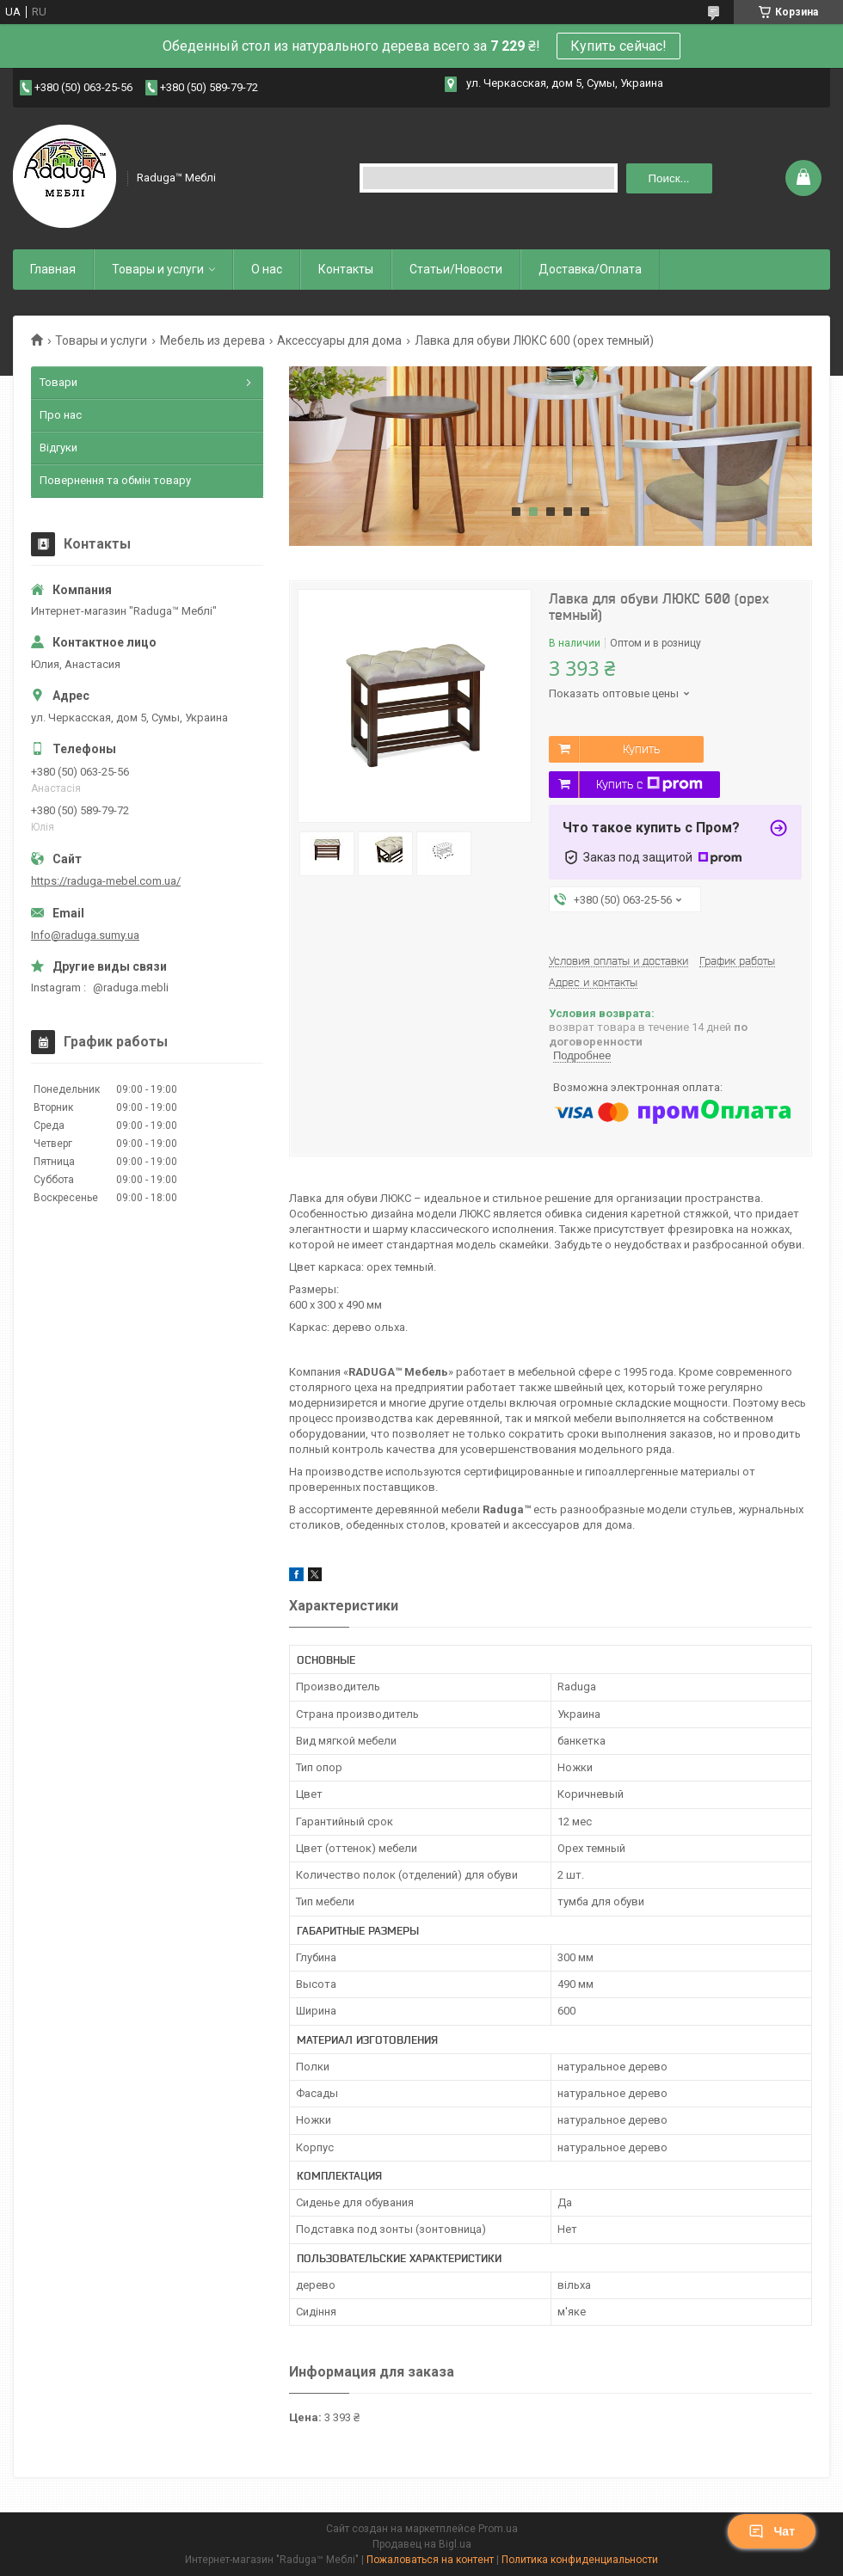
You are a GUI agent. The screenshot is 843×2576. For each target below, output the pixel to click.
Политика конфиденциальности (579, 2560)
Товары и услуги (158, 269)
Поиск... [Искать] (669, 178)
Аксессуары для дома (339, 340)
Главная (53, 269)
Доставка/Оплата (590, 269)
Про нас (61, 414)
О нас (266, 269)
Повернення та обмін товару (115, 480)
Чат (771, 2531)
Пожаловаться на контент (430, 2560)
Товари (58, 382)
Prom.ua (498, 2529)
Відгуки (58, 447)
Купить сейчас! (618, 46)
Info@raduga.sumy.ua (85, 935)
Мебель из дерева (212, 340)
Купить (641, 749)
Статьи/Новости (455, 269)
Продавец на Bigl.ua (421, 2544)
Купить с (649, 784)
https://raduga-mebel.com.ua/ (106, 880)
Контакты (345, 269)
